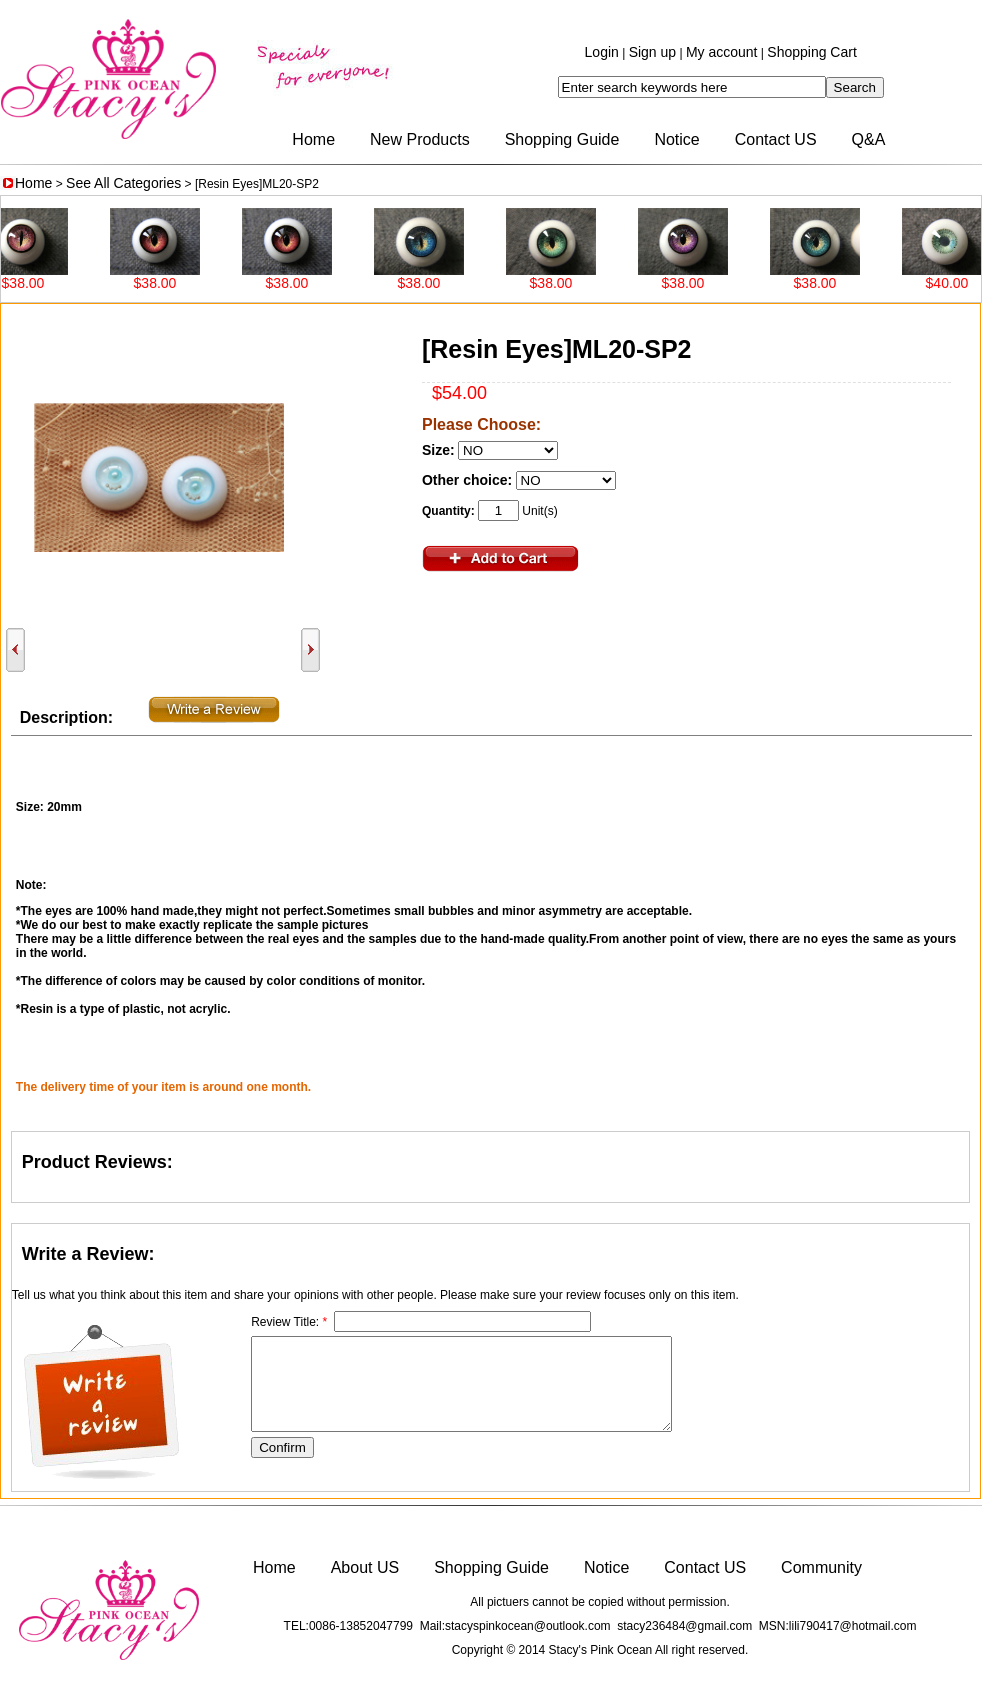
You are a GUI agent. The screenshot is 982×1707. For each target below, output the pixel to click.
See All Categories (123, 183)
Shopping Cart (812, 52)
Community (821, 1567)
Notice (676, 139)
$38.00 (33, 283)
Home (313, 139)
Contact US (776, 139)
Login (602, 52)
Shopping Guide (562, 139)
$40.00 (957, 283)
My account (722, 52)
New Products (420, 139)
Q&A (869, 139)
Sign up (652, 52)
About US (365, 1567)
